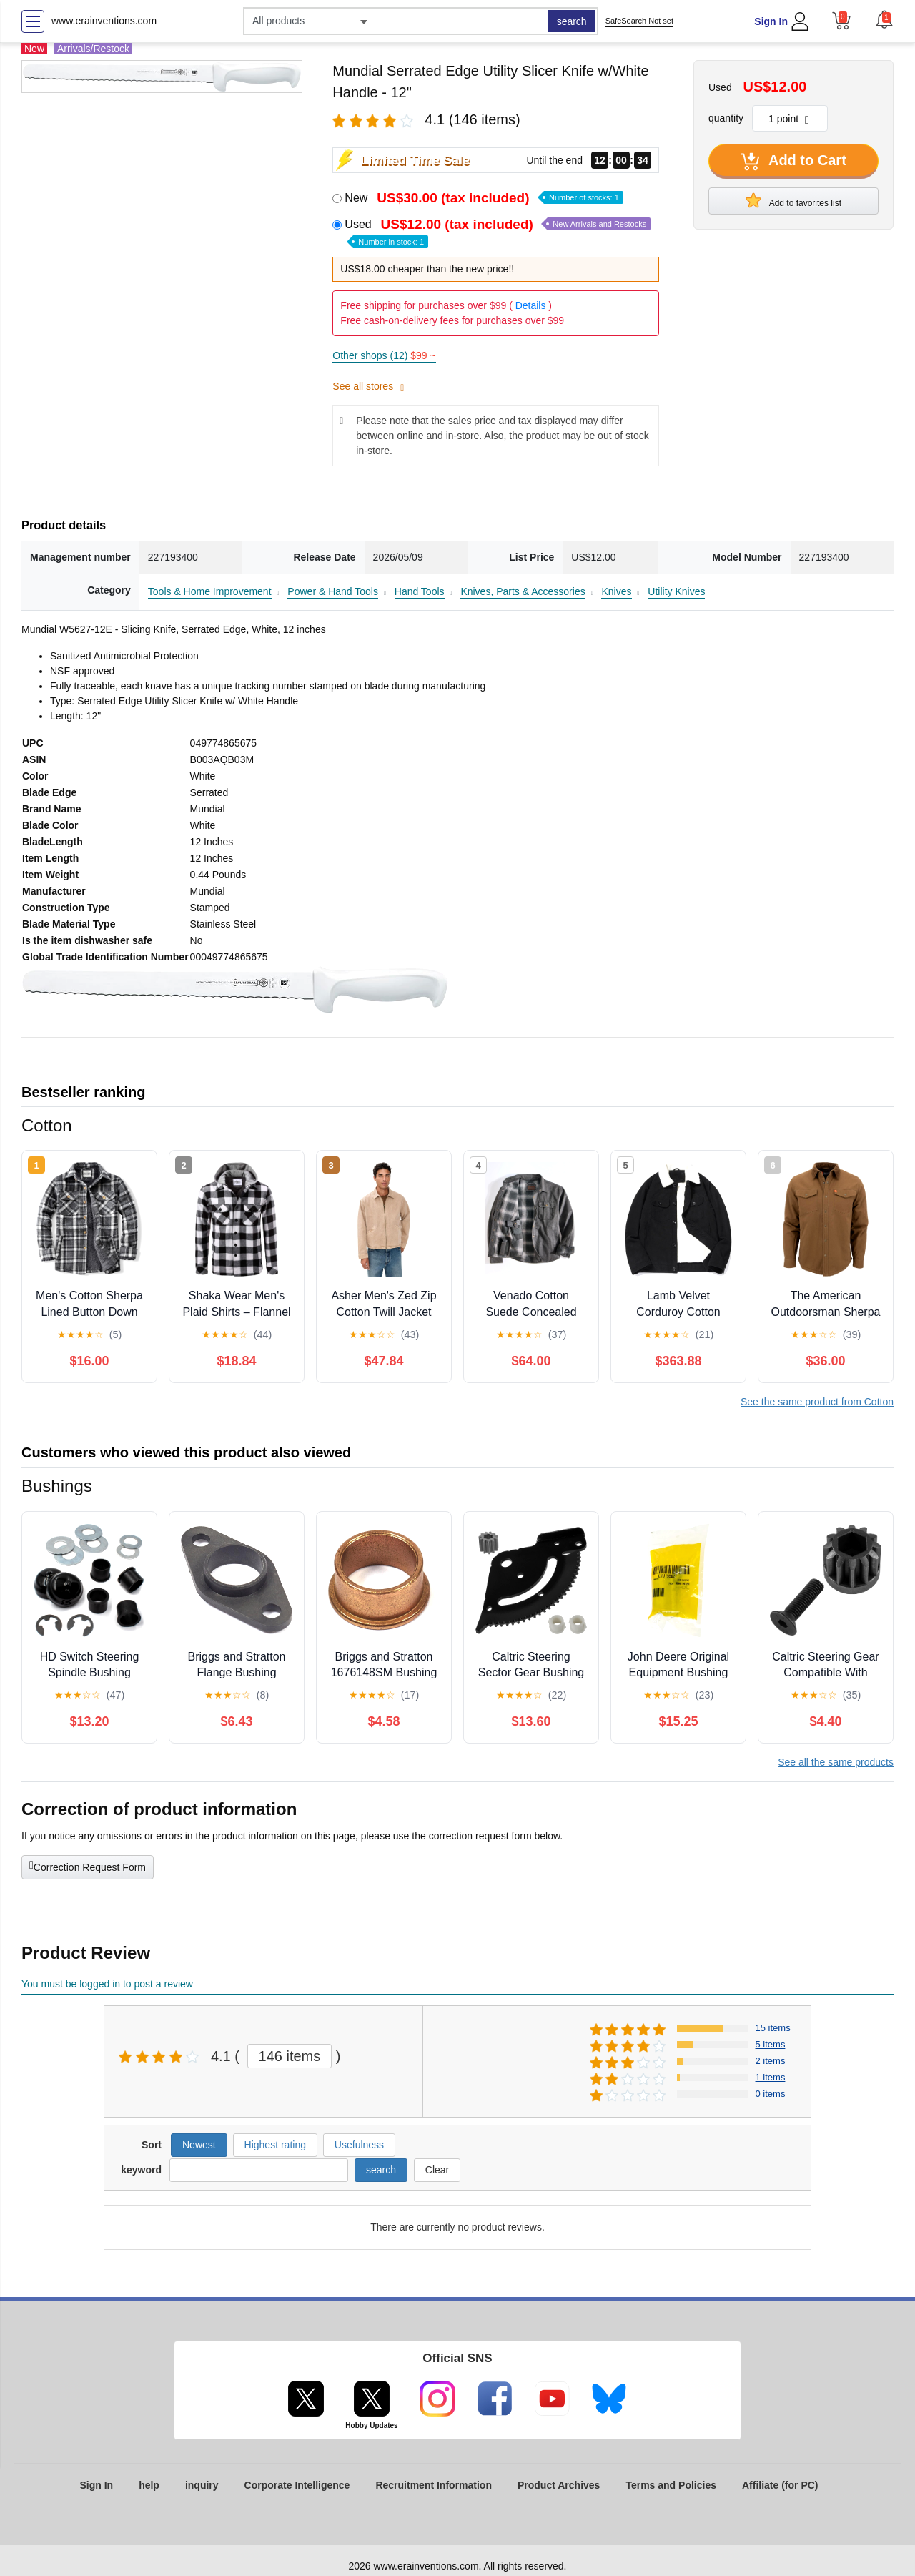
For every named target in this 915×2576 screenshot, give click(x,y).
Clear (437, 2170)
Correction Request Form (87, 1866)
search (572, 21)
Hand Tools (420, 591)
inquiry (202, 2485)
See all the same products (836, 1762)
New (484, 197)
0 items (771, 2093)
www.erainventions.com (104, 20)
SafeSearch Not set (639, 20)
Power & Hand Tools (332, 591)
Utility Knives (676, 591)
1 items (771, 2077)
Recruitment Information (433, 2485)
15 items (773, 2027)
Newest (199, 2144)
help (149, 2485)
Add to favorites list (793, 200)
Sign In (771, 21)
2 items (771, 2060)
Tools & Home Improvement (210, 591)
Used (498, 232)
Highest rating (275, 2144)
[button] (884, 19)
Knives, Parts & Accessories (522, 591)
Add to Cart (793, 161)
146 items (290, 2056)
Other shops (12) (383, 355)
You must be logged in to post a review (107, 1984)
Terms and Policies (670, 2485)
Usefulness (359, 2144)
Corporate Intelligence (297, 2485)
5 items (771, 2044)
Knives (616, 591)
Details (530, 305)
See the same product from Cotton (817, 1401)
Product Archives (559, 2485)
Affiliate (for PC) (780, 2485)
